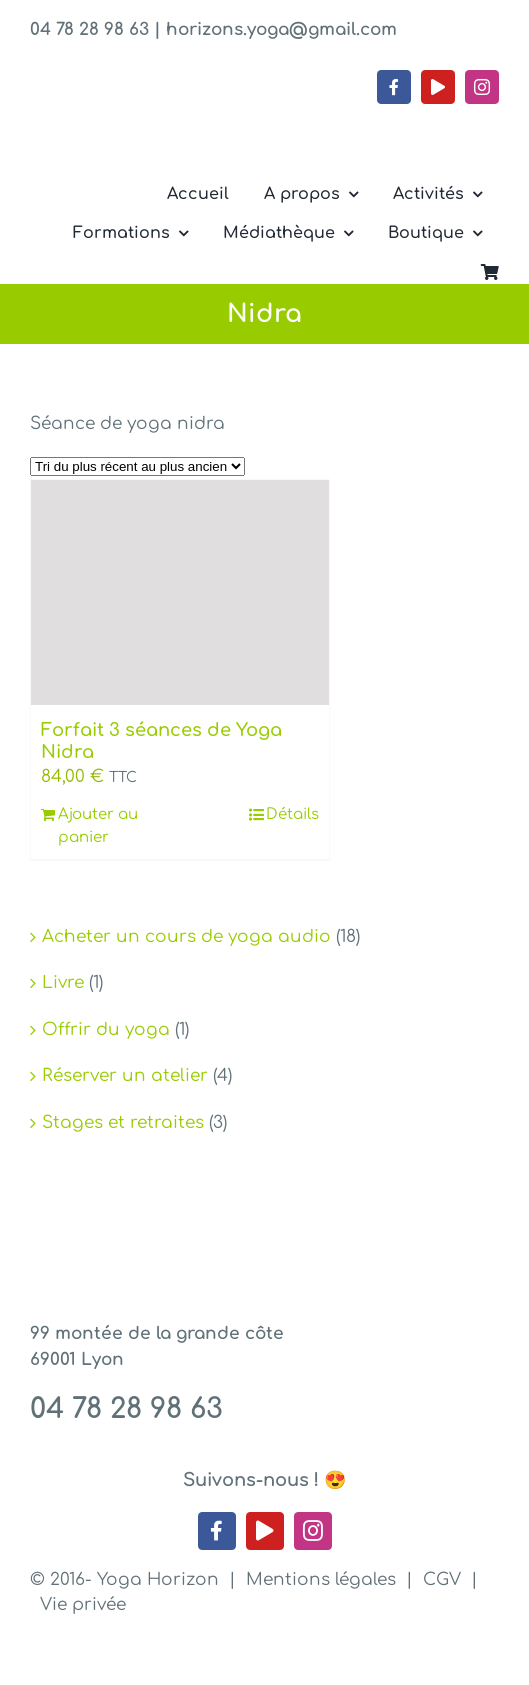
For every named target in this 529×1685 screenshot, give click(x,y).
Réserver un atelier (125, 1075)
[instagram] (482, 87)
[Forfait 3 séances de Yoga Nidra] (180, 593)
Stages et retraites (123, 1122)
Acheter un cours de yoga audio (186, 936)
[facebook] (394, 87)
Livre (63, 982)
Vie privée (83, 1604)
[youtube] (438, 87)
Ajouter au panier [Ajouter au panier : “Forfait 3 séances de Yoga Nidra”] (98, 826)
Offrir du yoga (106, 1029)
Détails (292, 814)
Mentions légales (321, 1579)
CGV (442, 1579)
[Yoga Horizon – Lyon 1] (180, 112)
